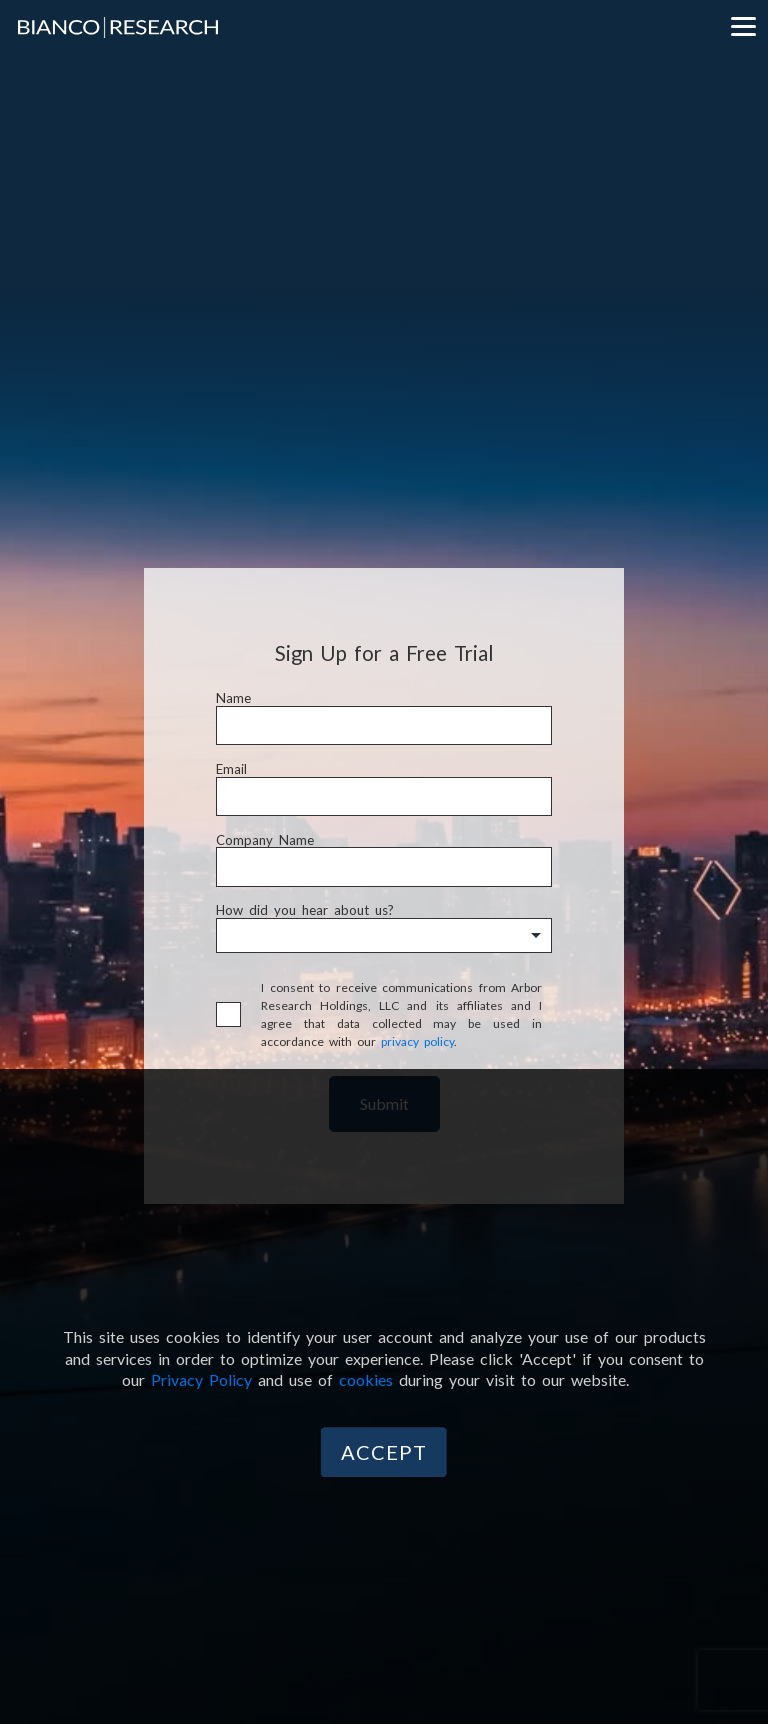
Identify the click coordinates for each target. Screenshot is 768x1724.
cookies (366, 1379)
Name (233, 698)
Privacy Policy (201, 1379)
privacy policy (417, 1041)
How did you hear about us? (305, 910)
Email (231, 769)
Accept (384, 1452)
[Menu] (743, 25)
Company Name (265, 840)
